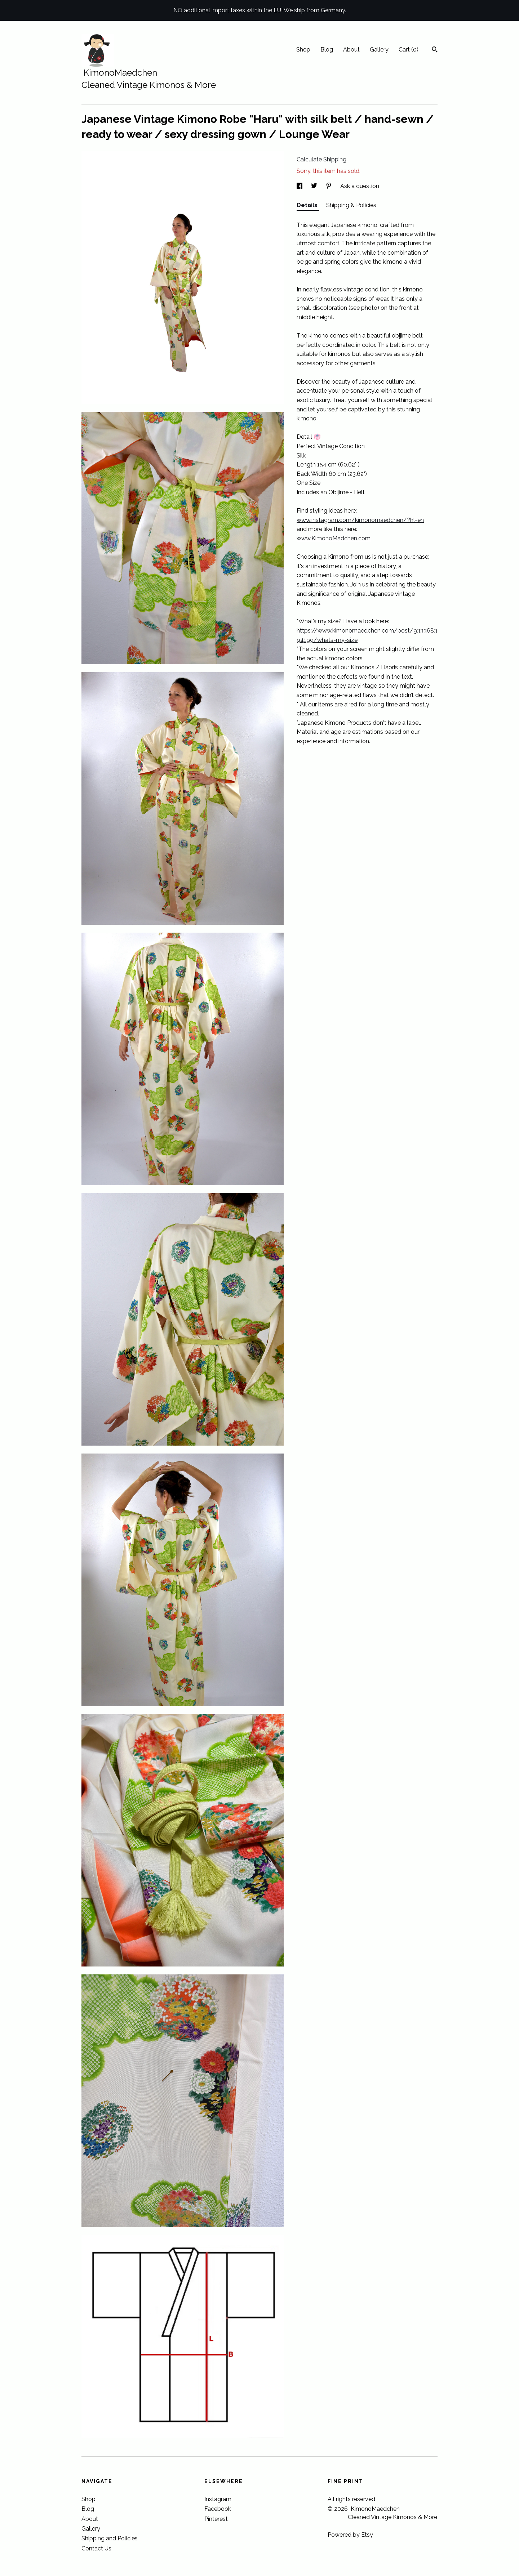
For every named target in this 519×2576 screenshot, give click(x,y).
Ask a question (359, 186)
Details (308, 205)
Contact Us (96, 2548)
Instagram (217, 2499)
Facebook (217, 2508)
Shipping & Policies (351, 205)
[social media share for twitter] (315, 186)
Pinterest (216, 2518)
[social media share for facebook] (300, 186)
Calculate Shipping (321, 159)
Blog (326, 49)
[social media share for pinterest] (329, 186)
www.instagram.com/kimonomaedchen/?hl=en (360, 520)
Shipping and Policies (109, 2538)
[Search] (435, 50)
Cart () (408, 49)
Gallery (379, 49)
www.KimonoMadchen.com (334, 538)
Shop (303, 49)
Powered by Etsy (350, 2534)
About (351, 49)
